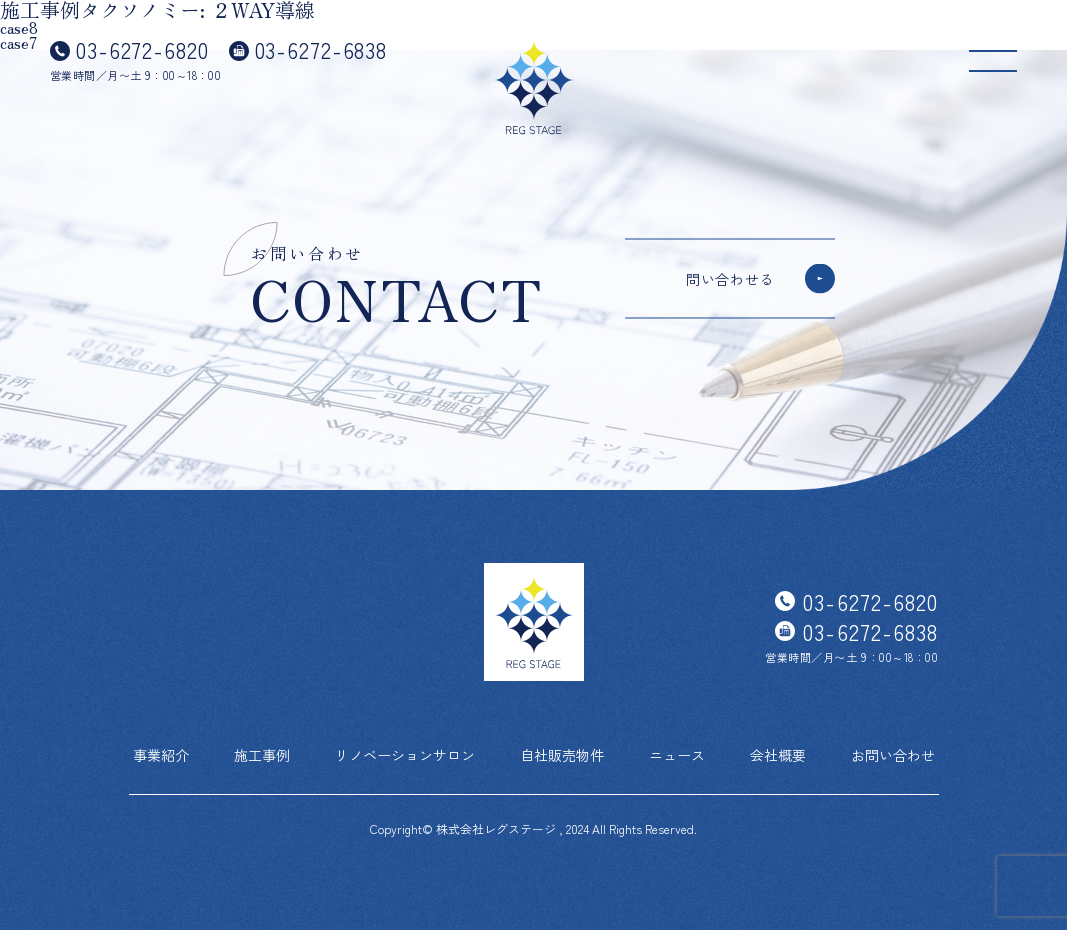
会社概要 (778, 755)
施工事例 (262, 755)
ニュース (677, 755)
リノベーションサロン (405, 755)
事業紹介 (161, 755)
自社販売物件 (562, 755)
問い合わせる (730, 279)
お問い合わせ (893, 755)
